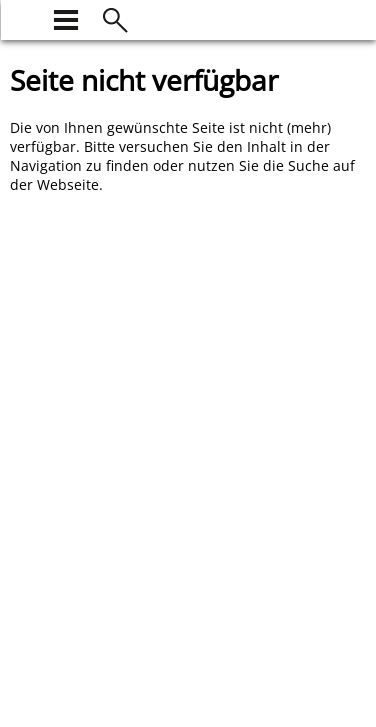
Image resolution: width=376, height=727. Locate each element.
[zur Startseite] (22, 17)
